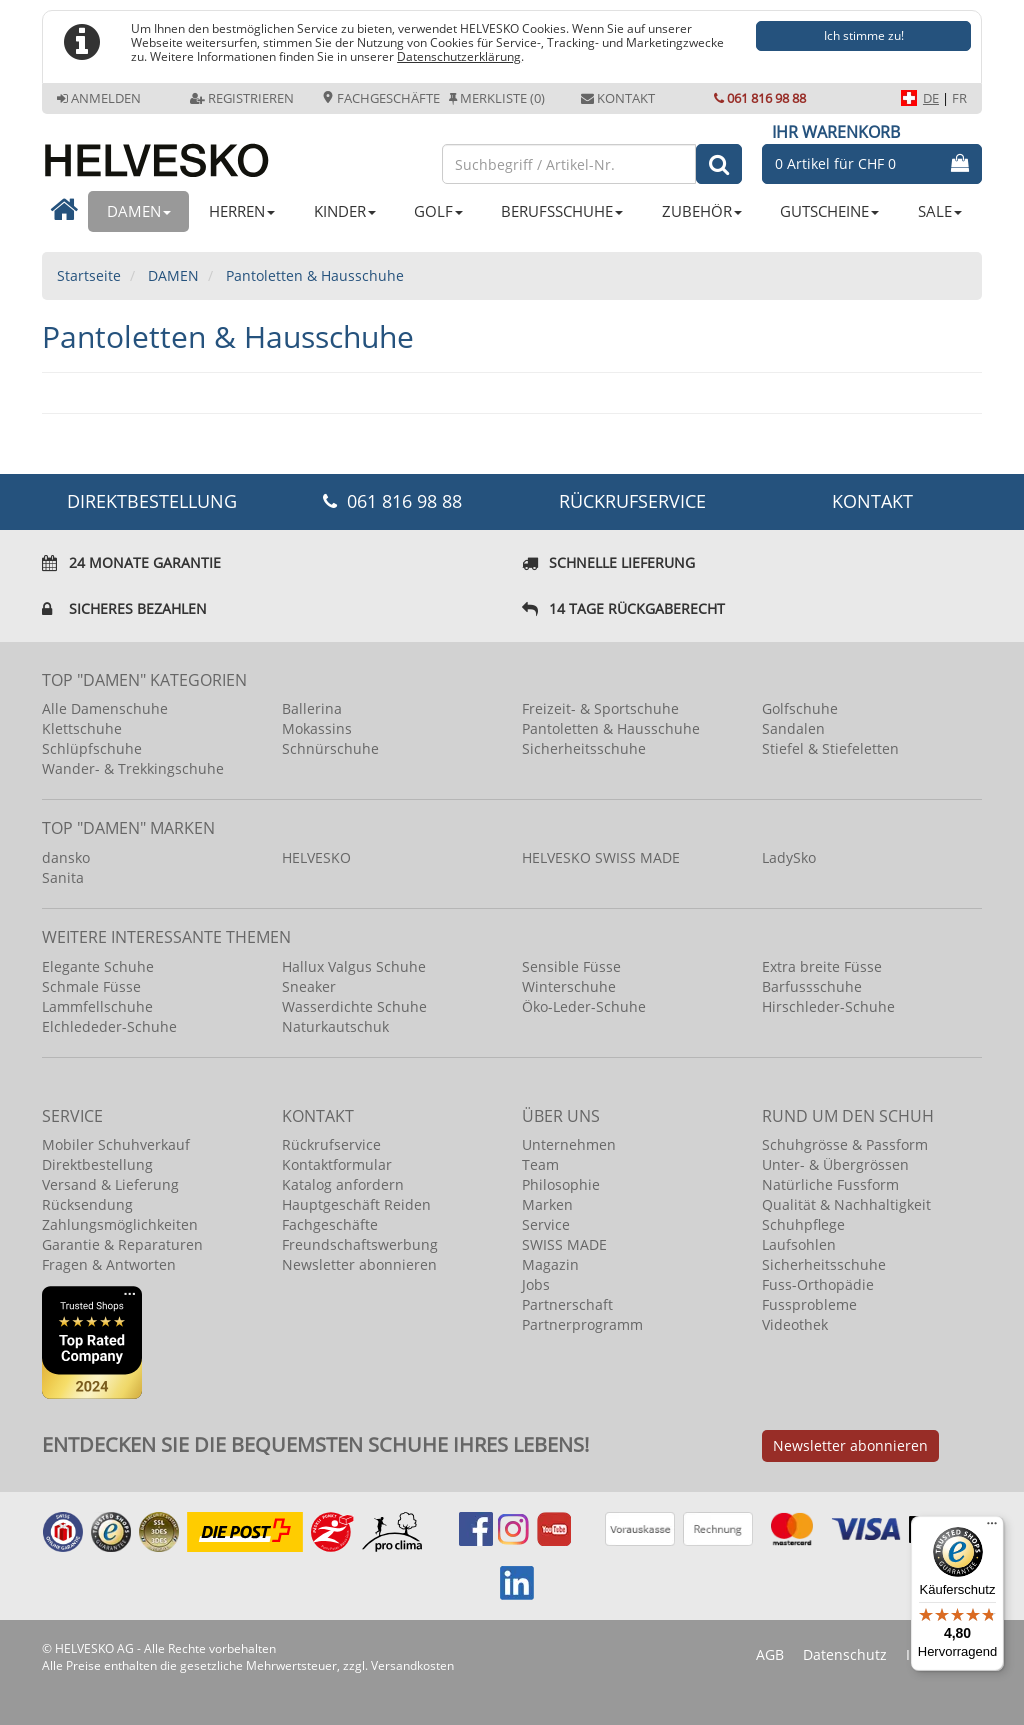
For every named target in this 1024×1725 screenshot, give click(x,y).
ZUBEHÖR (702, 211)
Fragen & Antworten (109, 1264)
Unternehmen (569, 1144)
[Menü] (992, 1528)
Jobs (536, 1284)
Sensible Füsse (571, 966)
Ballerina (312, 708)
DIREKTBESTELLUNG (152, 501)
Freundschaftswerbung (360, 1244)
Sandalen (793, 728)
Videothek (795, 1324)
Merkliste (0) (497, 98)
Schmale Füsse (91, 986)
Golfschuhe (800, 708)
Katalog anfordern (343, 1184)
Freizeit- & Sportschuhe (600, 708)
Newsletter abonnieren (359, 1264)
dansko (66, 857)
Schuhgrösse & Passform (845, 1144)
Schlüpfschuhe (92, 748)
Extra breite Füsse (822, 966)
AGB (770, 1654)
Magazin (550, 1264)
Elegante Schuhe (98, 966)
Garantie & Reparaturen (122, 1244)
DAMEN (139, 211)
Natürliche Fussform (830, 1184)
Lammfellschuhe (97, 1006)
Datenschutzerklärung (459, 56)
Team (540, 1164)
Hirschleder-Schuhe (828, 1006)
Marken (547, 1204)
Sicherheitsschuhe (584, 748)
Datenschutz (845, 1654)
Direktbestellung (97, 1164)
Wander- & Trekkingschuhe (133, 768)
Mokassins (317, 728)
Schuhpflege (803, 1224)
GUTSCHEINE (829, 211)
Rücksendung (87, 1204)
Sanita (63, 877)
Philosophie (561, 1184)
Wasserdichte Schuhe (354, 1006)
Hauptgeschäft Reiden (356, 1204)
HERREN (242, 211)
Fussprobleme (809, 1304)
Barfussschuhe (812, 986)
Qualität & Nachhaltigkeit (846, 1204)
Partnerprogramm (582, 1324)
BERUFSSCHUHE (562, 211)
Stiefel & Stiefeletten (830, 748)
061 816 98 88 (760, 98)
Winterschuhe (569, 986)
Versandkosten (412, 1665)
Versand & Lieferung (110, 1184)
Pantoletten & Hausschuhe (611, 728)
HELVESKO (316, 857)
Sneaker (309, 986)
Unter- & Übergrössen (835, 1164)
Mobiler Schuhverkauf (116, 1144)
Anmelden (99, 98)
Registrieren (242, 98)
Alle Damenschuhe (105, 708)
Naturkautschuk (335, 1026)
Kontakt (618, 98)
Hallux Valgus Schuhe (354, 966)
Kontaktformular (337, 1164)
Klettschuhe (82, 728)
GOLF (438, 211)
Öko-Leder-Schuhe (584, 1006)
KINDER (345, 211)
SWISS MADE (564, 1244)
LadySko (789, 857)
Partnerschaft (567, 1304)
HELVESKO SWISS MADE (601, 857)
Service (546, 1224)
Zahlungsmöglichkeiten (120, 1224)
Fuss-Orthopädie (818, 1284)
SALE (940, 211)
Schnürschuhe (330, 748)
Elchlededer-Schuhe (109, 1026)
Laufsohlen (799, 1244)
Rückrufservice (632, 501)
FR (959, 98)
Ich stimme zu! (864, 35)
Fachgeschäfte (381, 98)
